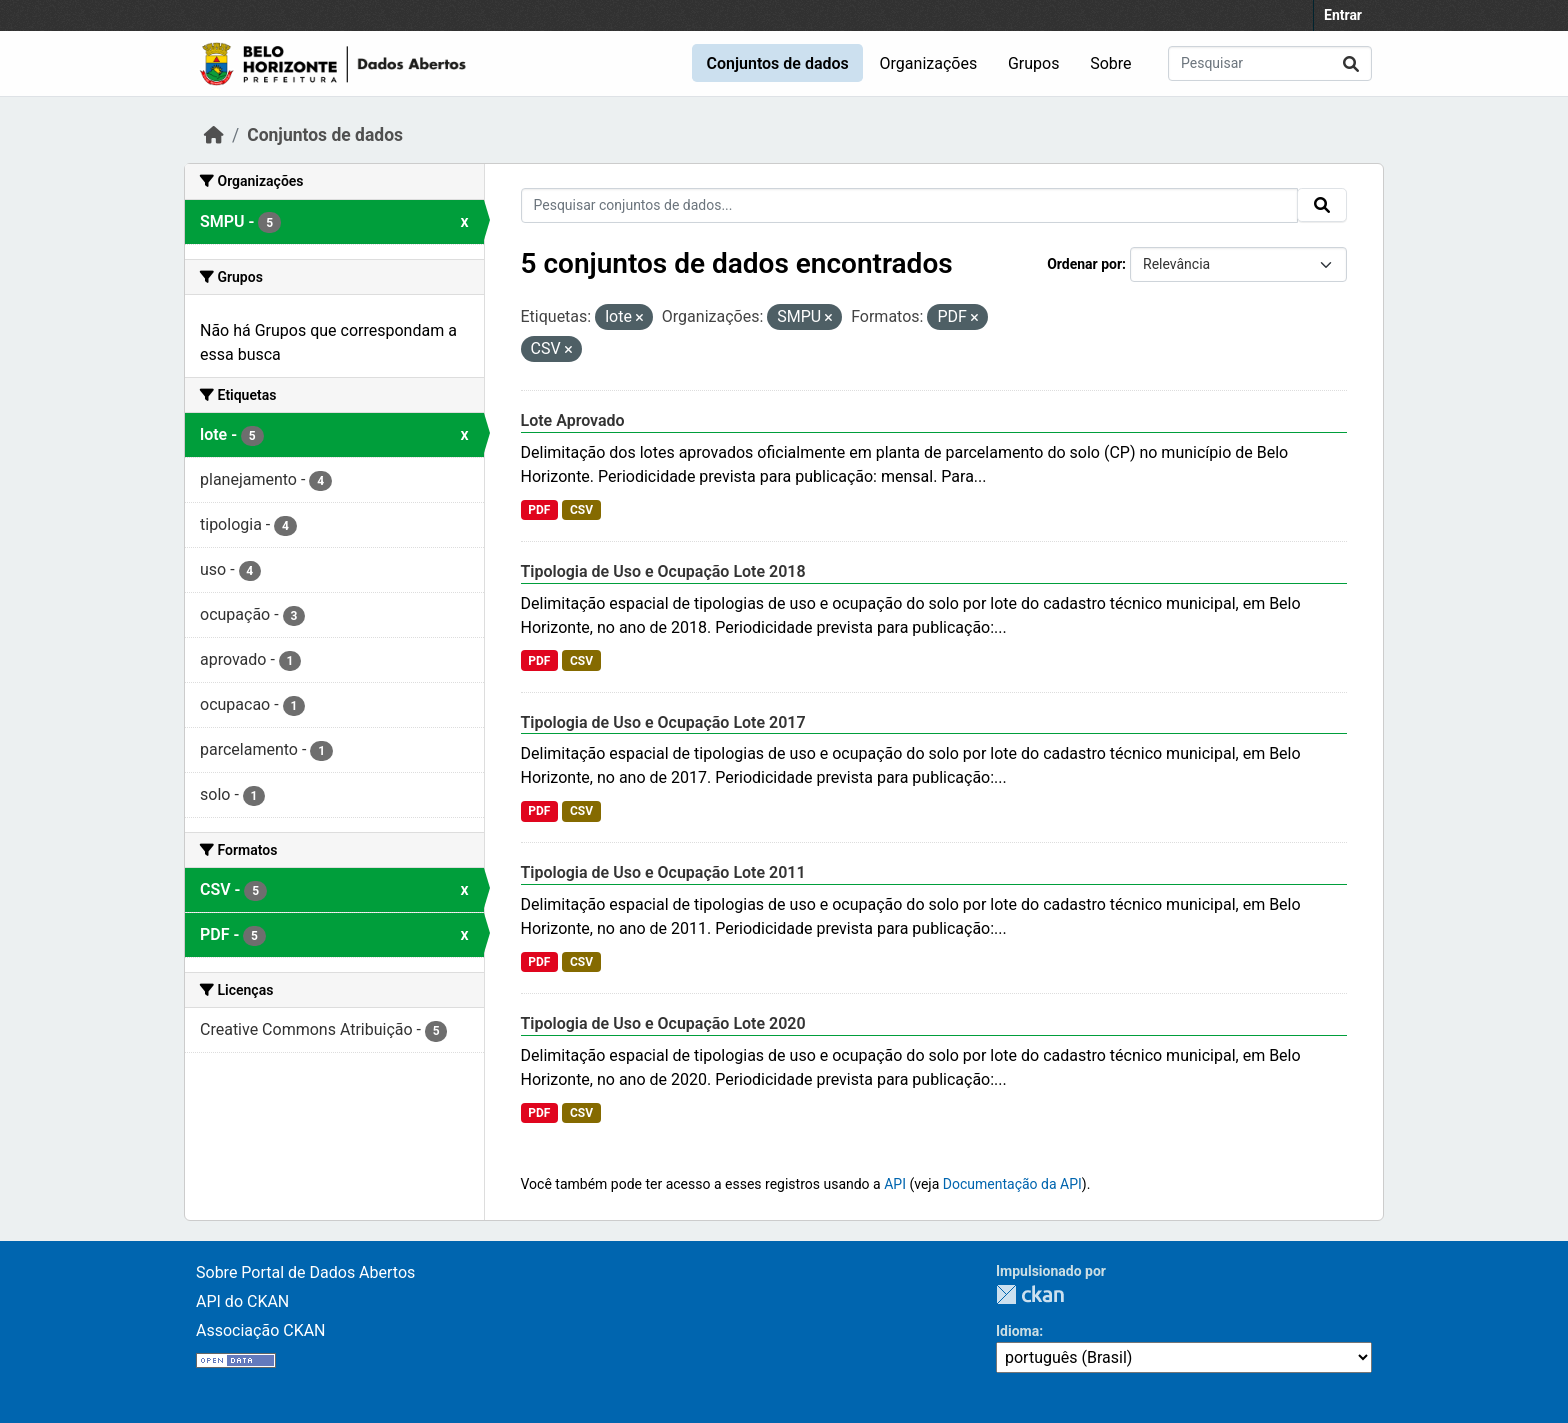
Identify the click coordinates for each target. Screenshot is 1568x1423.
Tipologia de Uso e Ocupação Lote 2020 (663, 1023)
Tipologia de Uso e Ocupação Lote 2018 (663, 571)
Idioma (1017, 1331)
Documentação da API (1012, 1184)
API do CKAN (242, 1301)
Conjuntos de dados (777, 63)
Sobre (1110, 63)
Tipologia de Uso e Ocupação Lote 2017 (663, 722)
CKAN (1030, 1294)
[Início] (214, 135)
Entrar (1343, 15)
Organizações (929, 63)
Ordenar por (1084, 264)
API (895, 1184)
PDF (539, 510)
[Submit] (1351, 63)
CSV (581, 510)
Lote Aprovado (573, 420)
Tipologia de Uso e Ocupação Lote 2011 (663, 872)
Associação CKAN (261, 1330)
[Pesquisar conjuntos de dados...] (1270, 63)
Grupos (1034, 63)
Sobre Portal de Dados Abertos (305, 1272)
